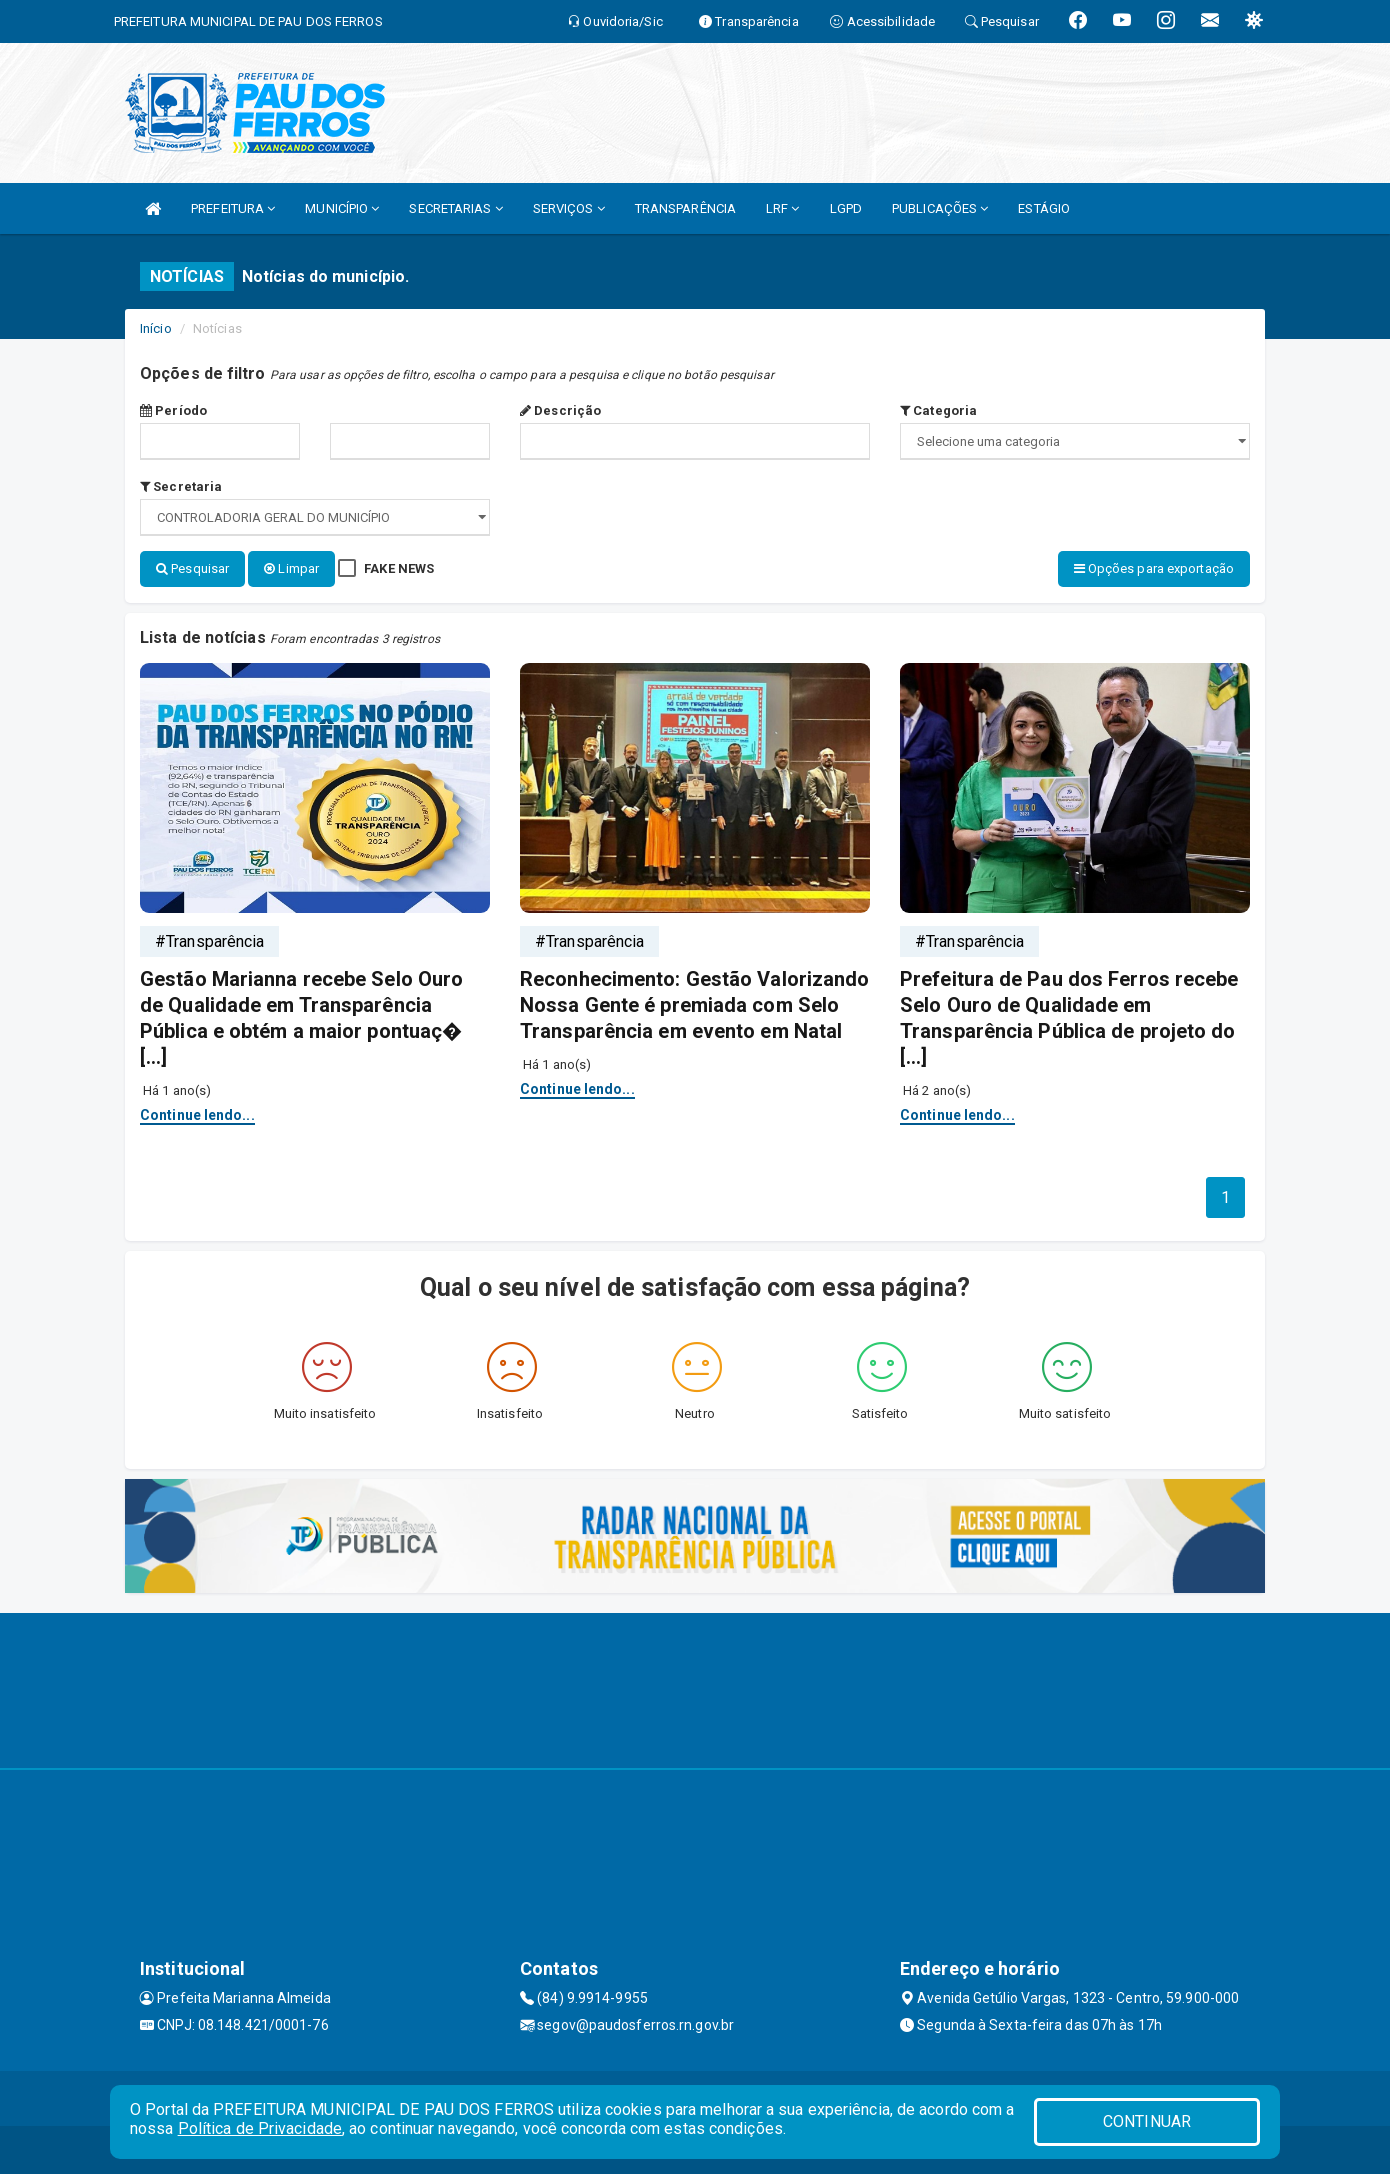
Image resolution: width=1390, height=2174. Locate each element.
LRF (783, 208)
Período (173, 410)
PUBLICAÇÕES (940, 208)
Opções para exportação (1154, 568)
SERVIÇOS (569, 208)
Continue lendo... (197, 1113)
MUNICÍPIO (342, 208)
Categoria (938, 410)
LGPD (846, 208)
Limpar (291, 568)
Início (156, 328)
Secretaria (181, 486)
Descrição (560, 410)
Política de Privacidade (260, 2128)
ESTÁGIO (1044, 208)
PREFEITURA (233, 208)
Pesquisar (192, 568)
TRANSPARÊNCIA (685, 208)
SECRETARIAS (455, 208)
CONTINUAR (1147, 2121)
